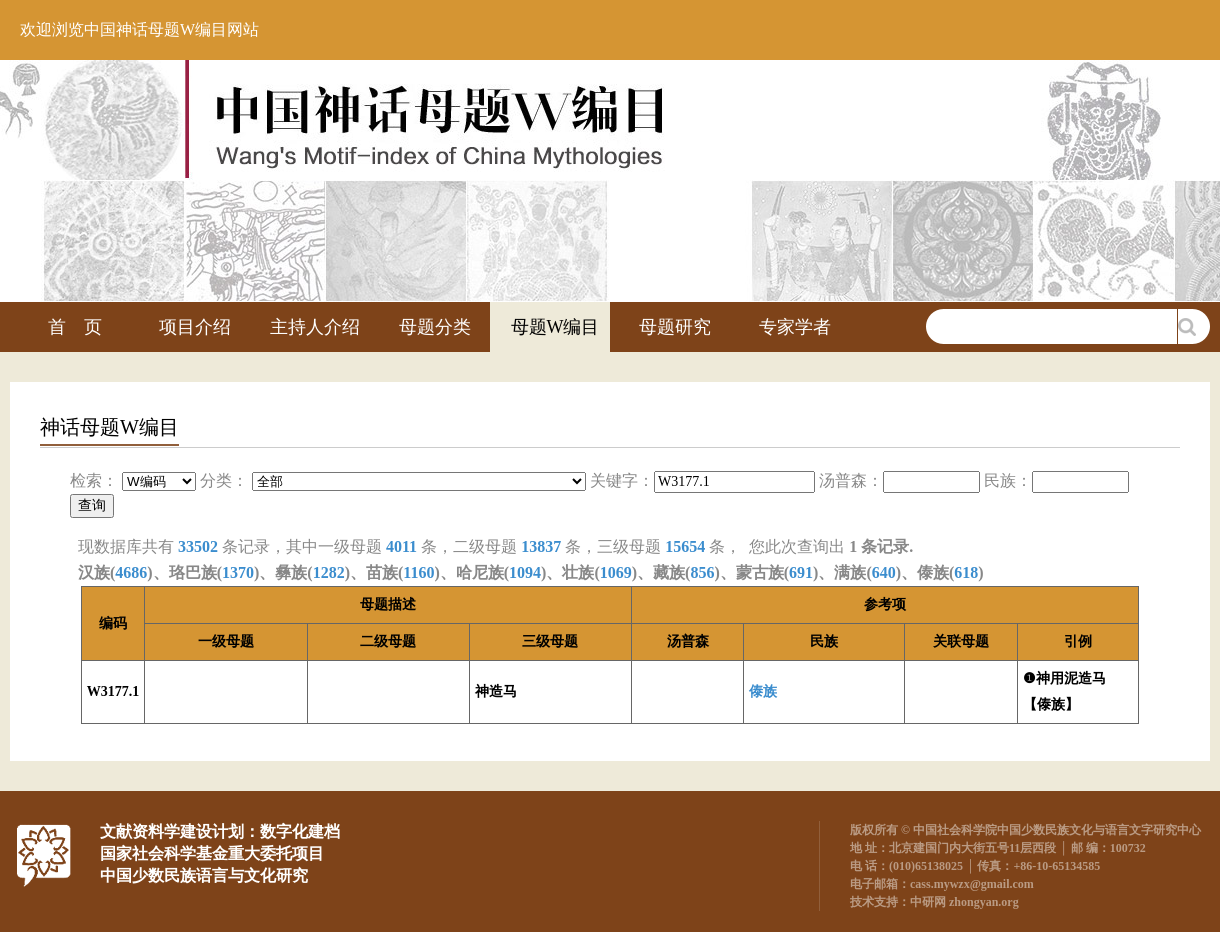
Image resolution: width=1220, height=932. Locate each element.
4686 (131, 572)
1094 (525, 572)
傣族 (763, 691)
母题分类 (435, 327)
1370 (238, 572)
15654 (685, 546)
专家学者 (795, 327)
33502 (198, 546)
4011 (401, 546)
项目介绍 (195, 327)
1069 (616, 572)
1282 (329, 572)
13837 (541, 546)
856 (702, 572)
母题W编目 (555, 327)
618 (966, 572)
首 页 (75, 327)
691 (801, 572)
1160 (418, 572)
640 (884, 572)
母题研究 (675, 327)
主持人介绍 (315, 327)
